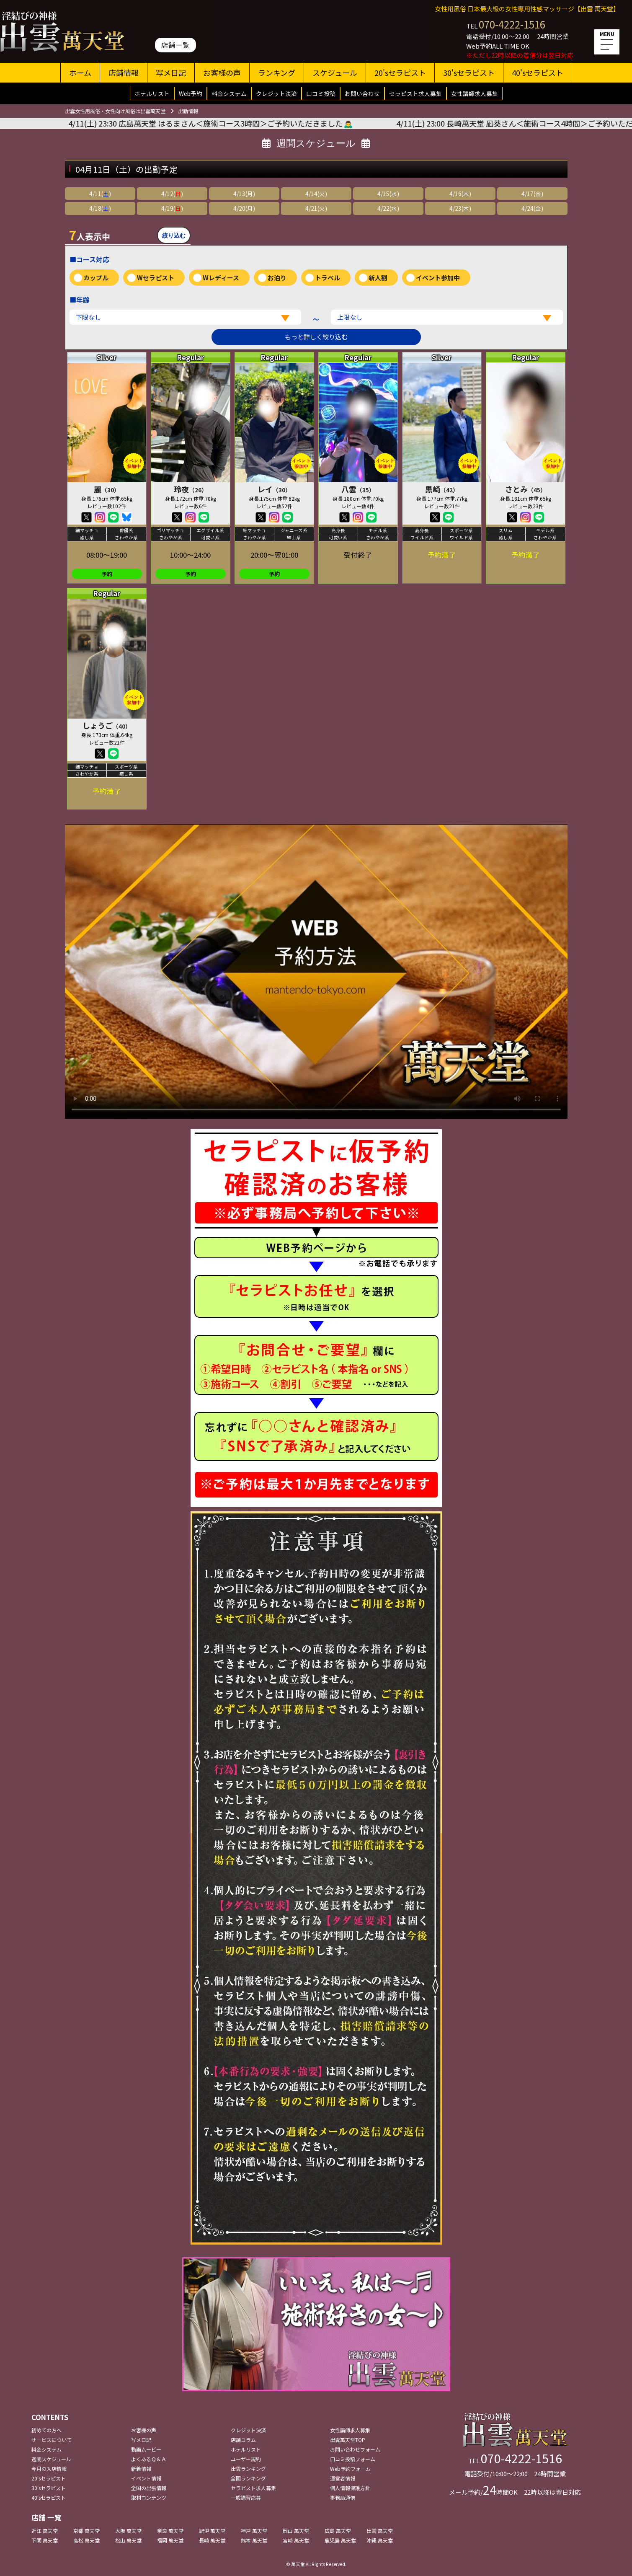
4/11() (100, 193)
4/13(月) (244, 193)
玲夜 (190, 489)
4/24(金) (532, 208)
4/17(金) (532, 193)
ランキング (276, 72)
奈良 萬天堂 (170, 2530)
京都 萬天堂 (86, 2530)
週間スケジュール (51, 2458)
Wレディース (221, 277)
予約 (106, 574)
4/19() (172, 208)
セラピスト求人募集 (415, 93)
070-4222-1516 (512, 24)
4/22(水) (388, 208)
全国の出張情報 (148, 2487)
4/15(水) (388, 193)
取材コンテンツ (148, 2497)
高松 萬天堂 (86, 2540)
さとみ (525, 489)
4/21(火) (316, 208)
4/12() (172, 193)
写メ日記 (171, 72)
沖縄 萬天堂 (379, 2540)
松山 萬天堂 (128, 2540)
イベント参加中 (438, 277)
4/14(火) (316, 193)
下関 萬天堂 (44, 2540)
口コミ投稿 (320, 93)
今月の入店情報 (49, 2468)
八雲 (358, 489)
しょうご (107, 725)
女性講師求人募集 (474, 93)
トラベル (327, 277)
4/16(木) (460, 193)
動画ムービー (146, 2449)
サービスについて (51, 2439)
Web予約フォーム (350, 2468)
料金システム (229, 93)
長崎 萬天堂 (212, 2540)
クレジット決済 (276, 93)
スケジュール (334, 72)
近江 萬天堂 (44, 2530)
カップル (95, 277)
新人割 (378, 277)
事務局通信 (342, 2497)
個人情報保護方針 (350, 2487)
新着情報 (141, 2468)
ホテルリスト (152, 93)
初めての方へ (46, 2430)
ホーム (80, 72)
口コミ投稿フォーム (352, 2458)
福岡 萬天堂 (170, 2540)
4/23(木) (460, 208)
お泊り (277, 277)
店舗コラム (243, 2439)
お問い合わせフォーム (355, 2449)
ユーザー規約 (246, 2458)
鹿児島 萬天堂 (340, 2540)
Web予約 (190, 93)
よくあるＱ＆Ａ (148, 2458)
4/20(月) (244, 208)
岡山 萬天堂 (296, 2530)
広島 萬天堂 (338, 2530)
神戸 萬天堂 (254, 2530)
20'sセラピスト (400, 72)
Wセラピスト (155, 277)
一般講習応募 (246, 2497)
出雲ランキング (248, 2468)
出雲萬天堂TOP (347, 2439)
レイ (274, 489)
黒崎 (442, 489)
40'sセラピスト (537, 72)
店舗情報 (123, 72)
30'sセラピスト (469, 72)
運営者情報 (342, 2478)
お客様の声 (222, 72)
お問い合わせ (362, 93)
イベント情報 (146, 2478)
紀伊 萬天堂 (212, 2530)
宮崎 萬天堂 (296, 2540)
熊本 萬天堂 (254, 2540)
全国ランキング (248, 2478)
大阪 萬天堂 (128, 2530)
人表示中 (89, 234)
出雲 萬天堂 (379, 2530)
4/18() (100, 208)
